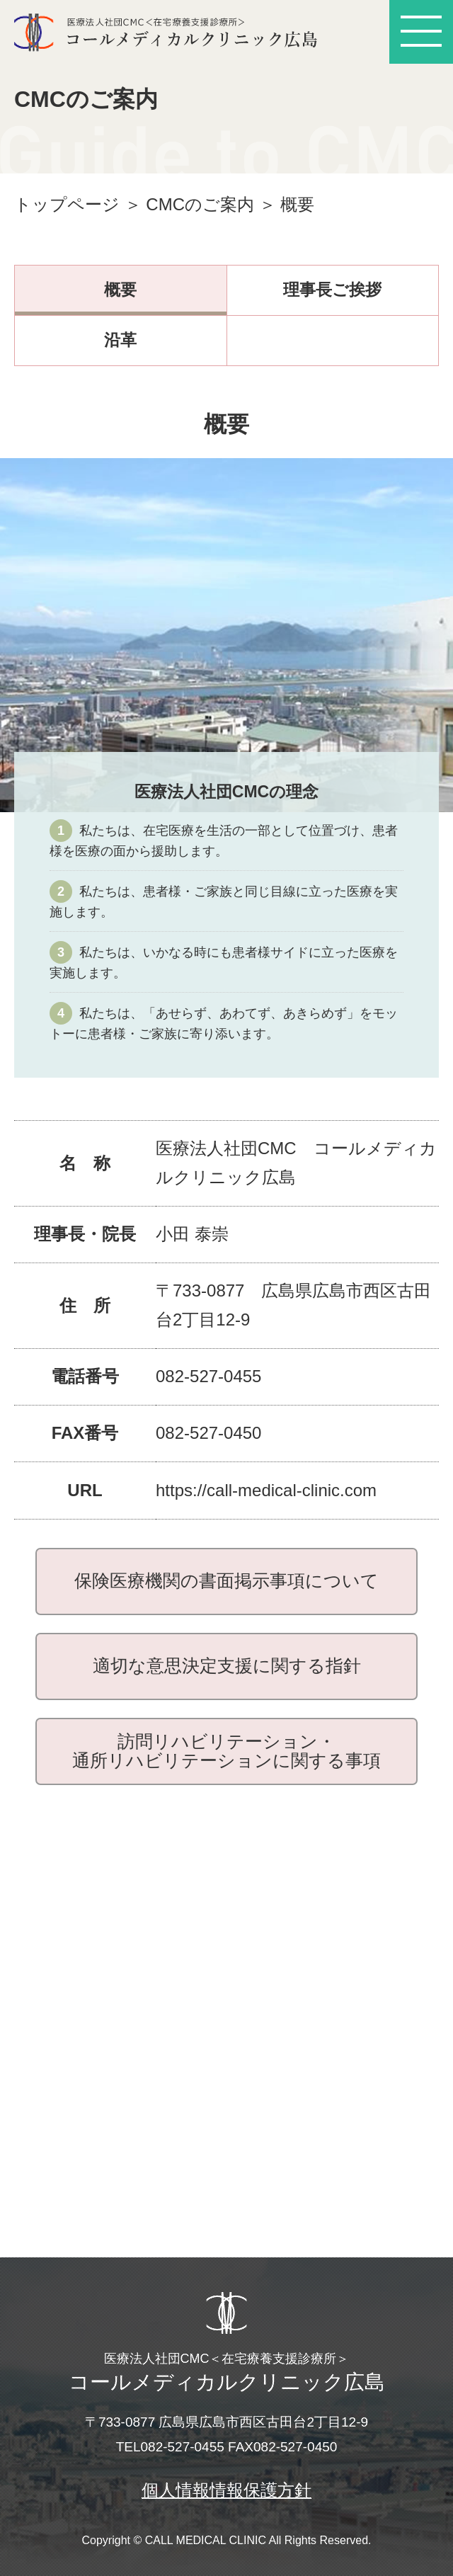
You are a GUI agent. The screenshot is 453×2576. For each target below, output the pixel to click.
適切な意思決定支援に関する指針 (227, 1665)
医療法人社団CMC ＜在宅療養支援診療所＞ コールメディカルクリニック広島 (173, 32)
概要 (120, 289)
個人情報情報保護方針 (226, 2490)
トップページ (67, 204)
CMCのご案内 (200, 204)
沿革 (120, 340)
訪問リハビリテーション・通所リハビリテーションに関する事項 (226, 1751)
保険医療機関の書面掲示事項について (226, 1580)
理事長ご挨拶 (332, 289)
